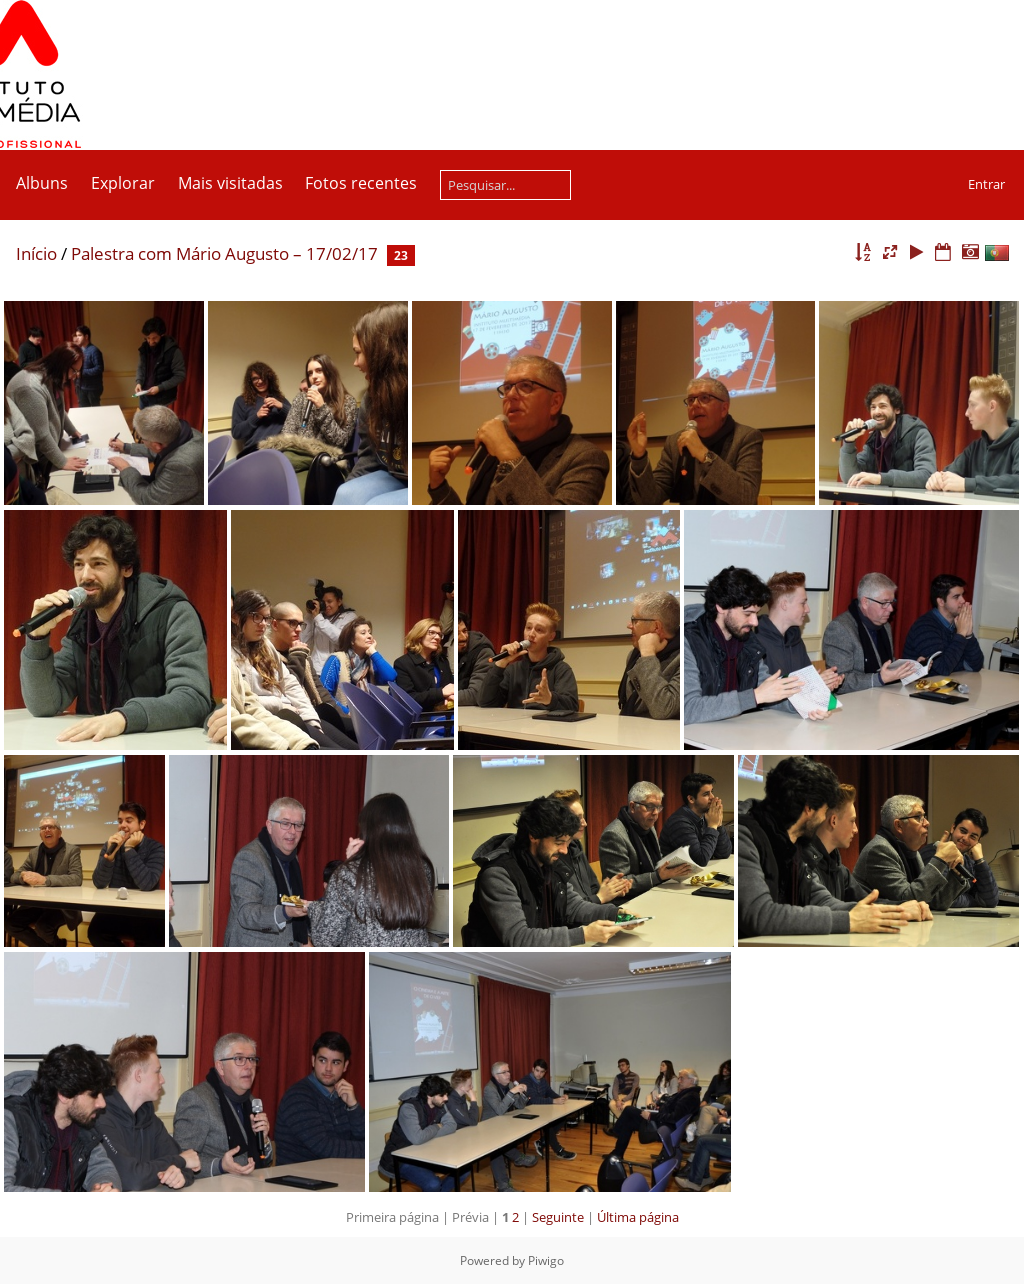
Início (36, 253)
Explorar (123, 183)
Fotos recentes (361, 183)
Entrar (986, 184)
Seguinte (558, 1217)
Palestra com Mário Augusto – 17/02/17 (224, 253)
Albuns (42, 183)
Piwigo (546, 1260)
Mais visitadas (230, 183)
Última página (638, 1217)
